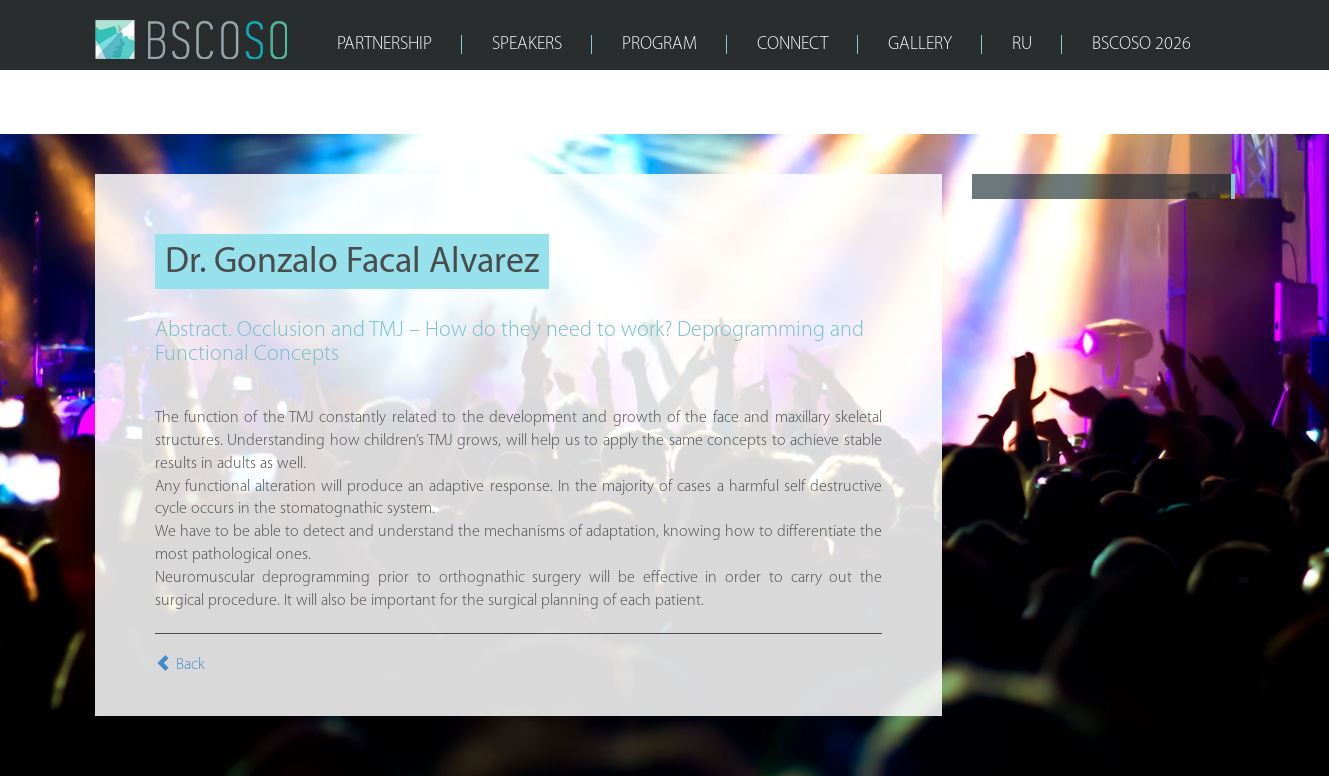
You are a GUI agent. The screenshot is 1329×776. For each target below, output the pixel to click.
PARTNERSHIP (384, 44)
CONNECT (792, 44)
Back (180, 665)
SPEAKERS (527, 44)
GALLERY (920, 44)
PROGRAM (659, 44)
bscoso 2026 (1141, 44)
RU (1022, 44)
